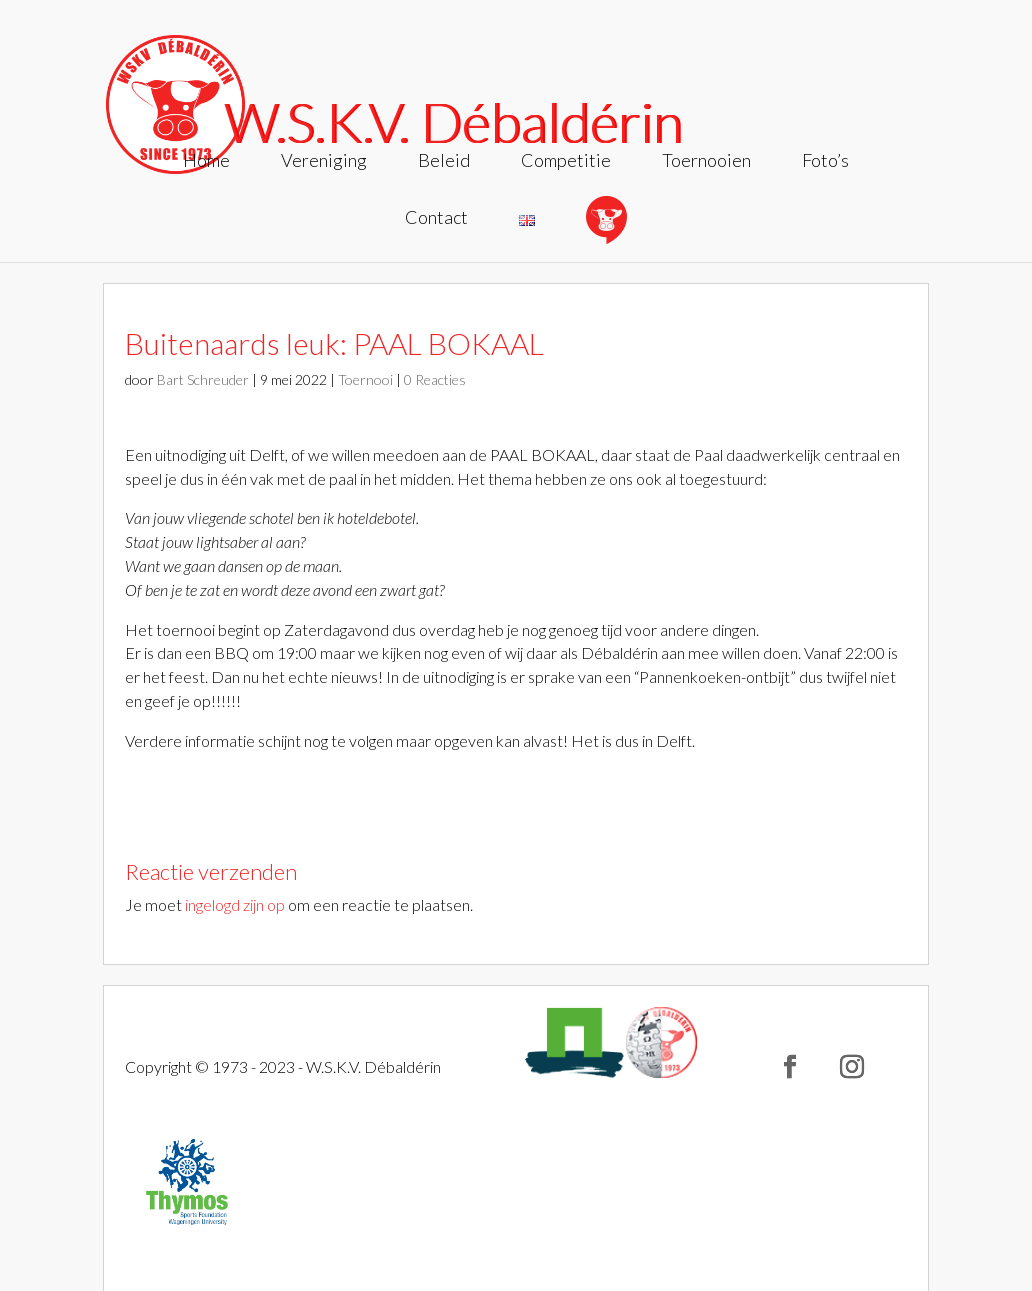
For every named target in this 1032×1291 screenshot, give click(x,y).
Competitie (566, 162)
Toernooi (365, 379)
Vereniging (324, 162)
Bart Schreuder (203, 379)
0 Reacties (435, 379)
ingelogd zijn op (235, 904)
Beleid (444, 162)
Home (206, 162)
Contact (436, 219)
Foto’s (825, 162)
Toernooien (706, 162)
